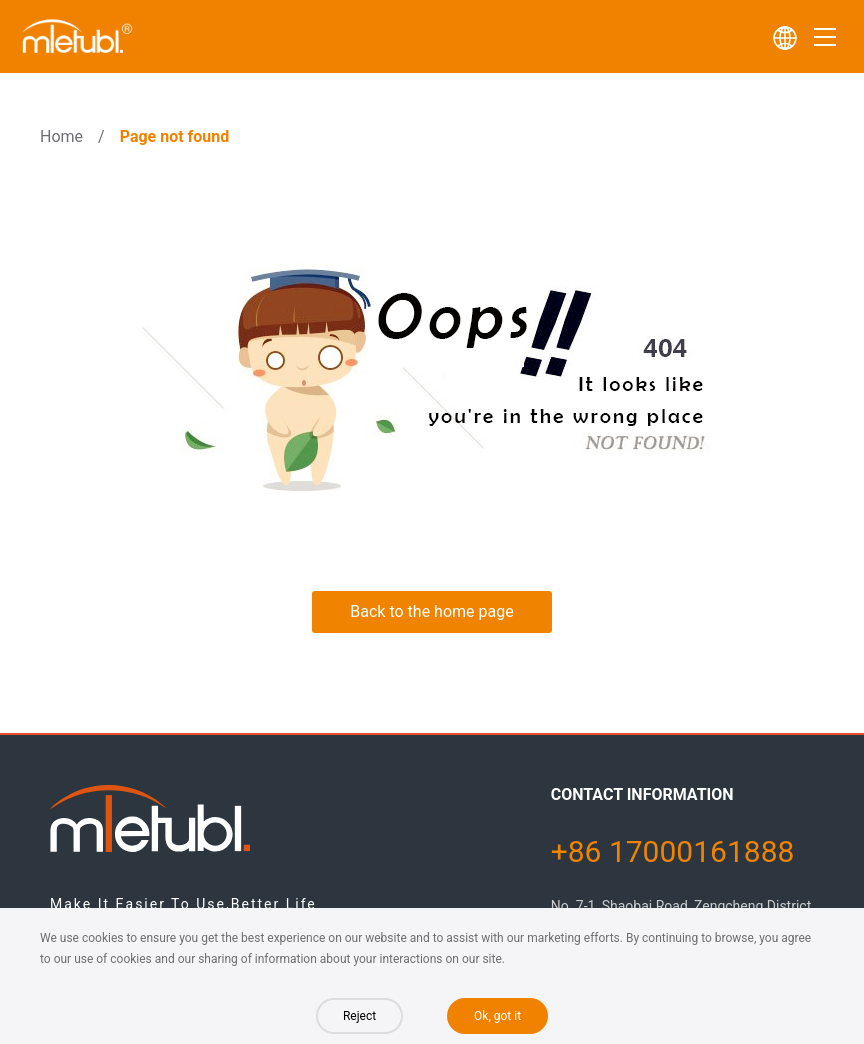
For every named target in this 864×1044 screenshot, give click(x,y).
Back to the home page (431, 611)
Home (61, 136)
